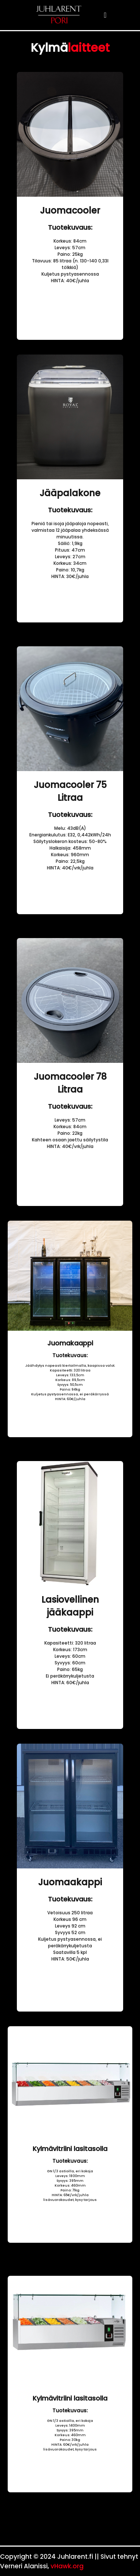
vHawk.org (67, 2566)
